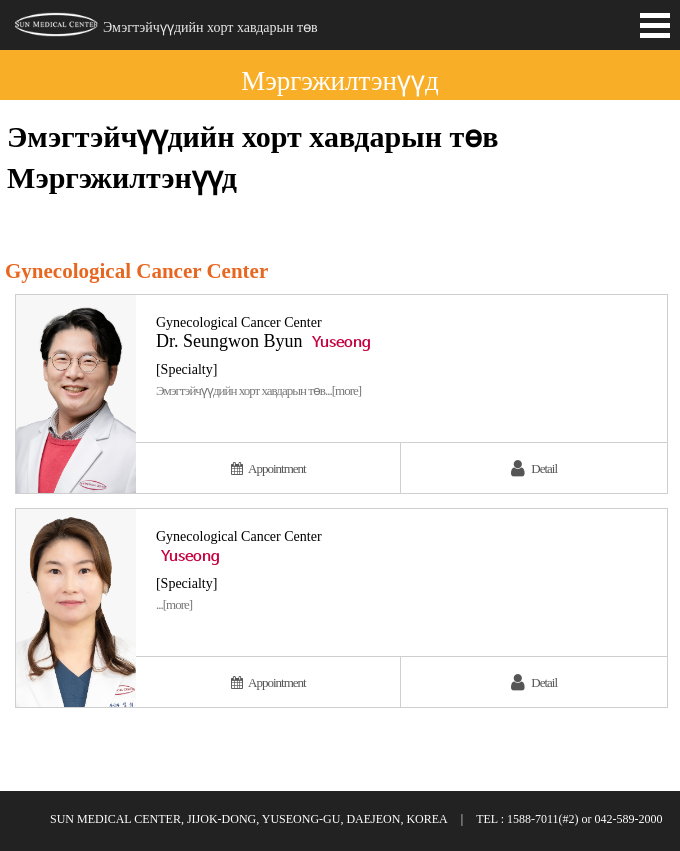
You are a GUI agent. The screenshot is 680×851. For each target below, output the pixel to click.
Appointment (268, 468)
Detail (534, 468)
